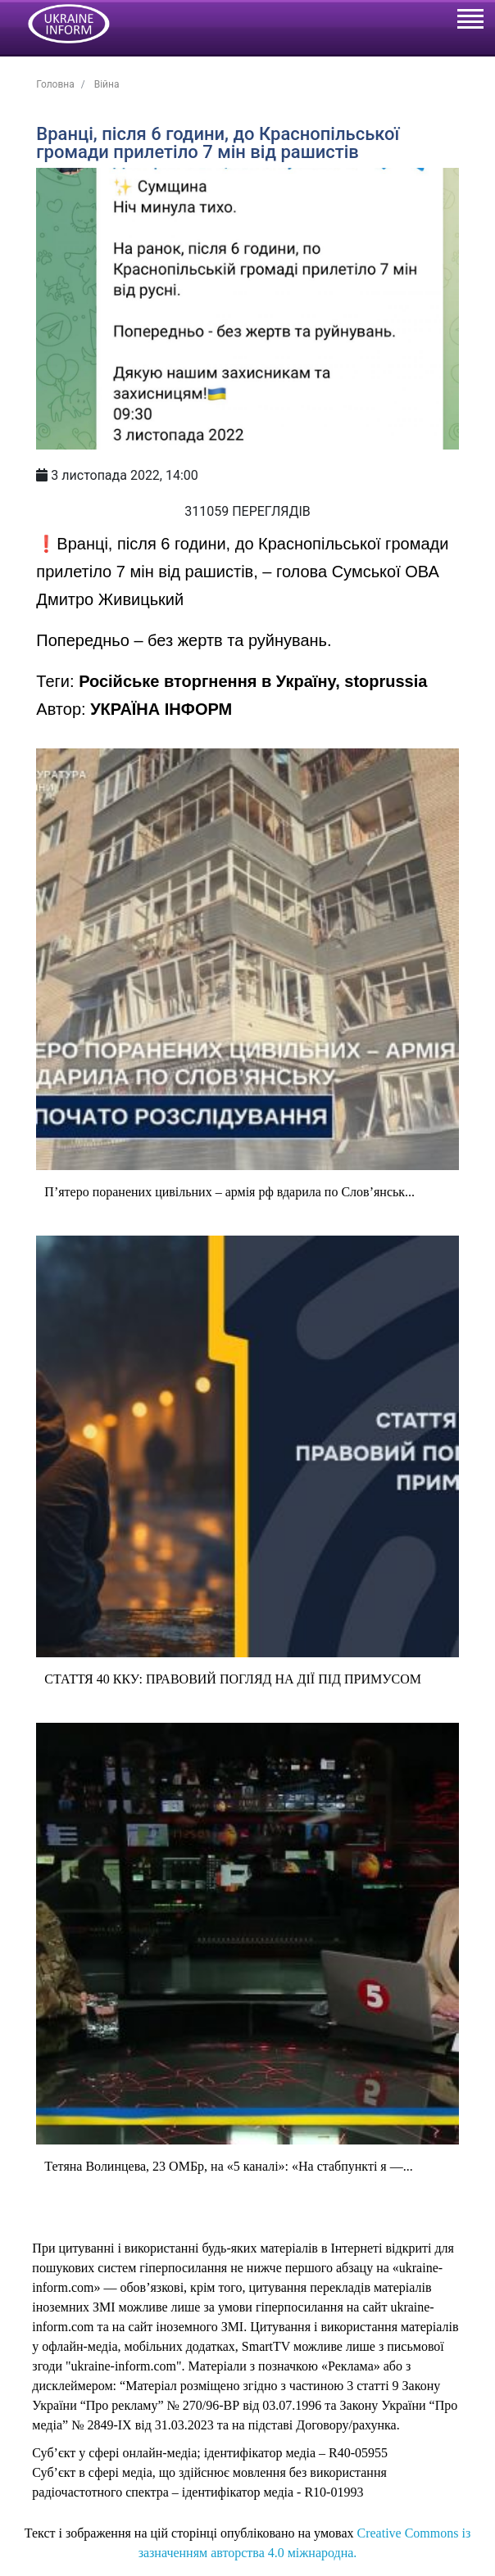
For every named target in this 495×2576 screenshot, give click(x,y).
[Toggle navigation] (469, 21)
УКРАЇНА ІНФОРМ (161, 709)
